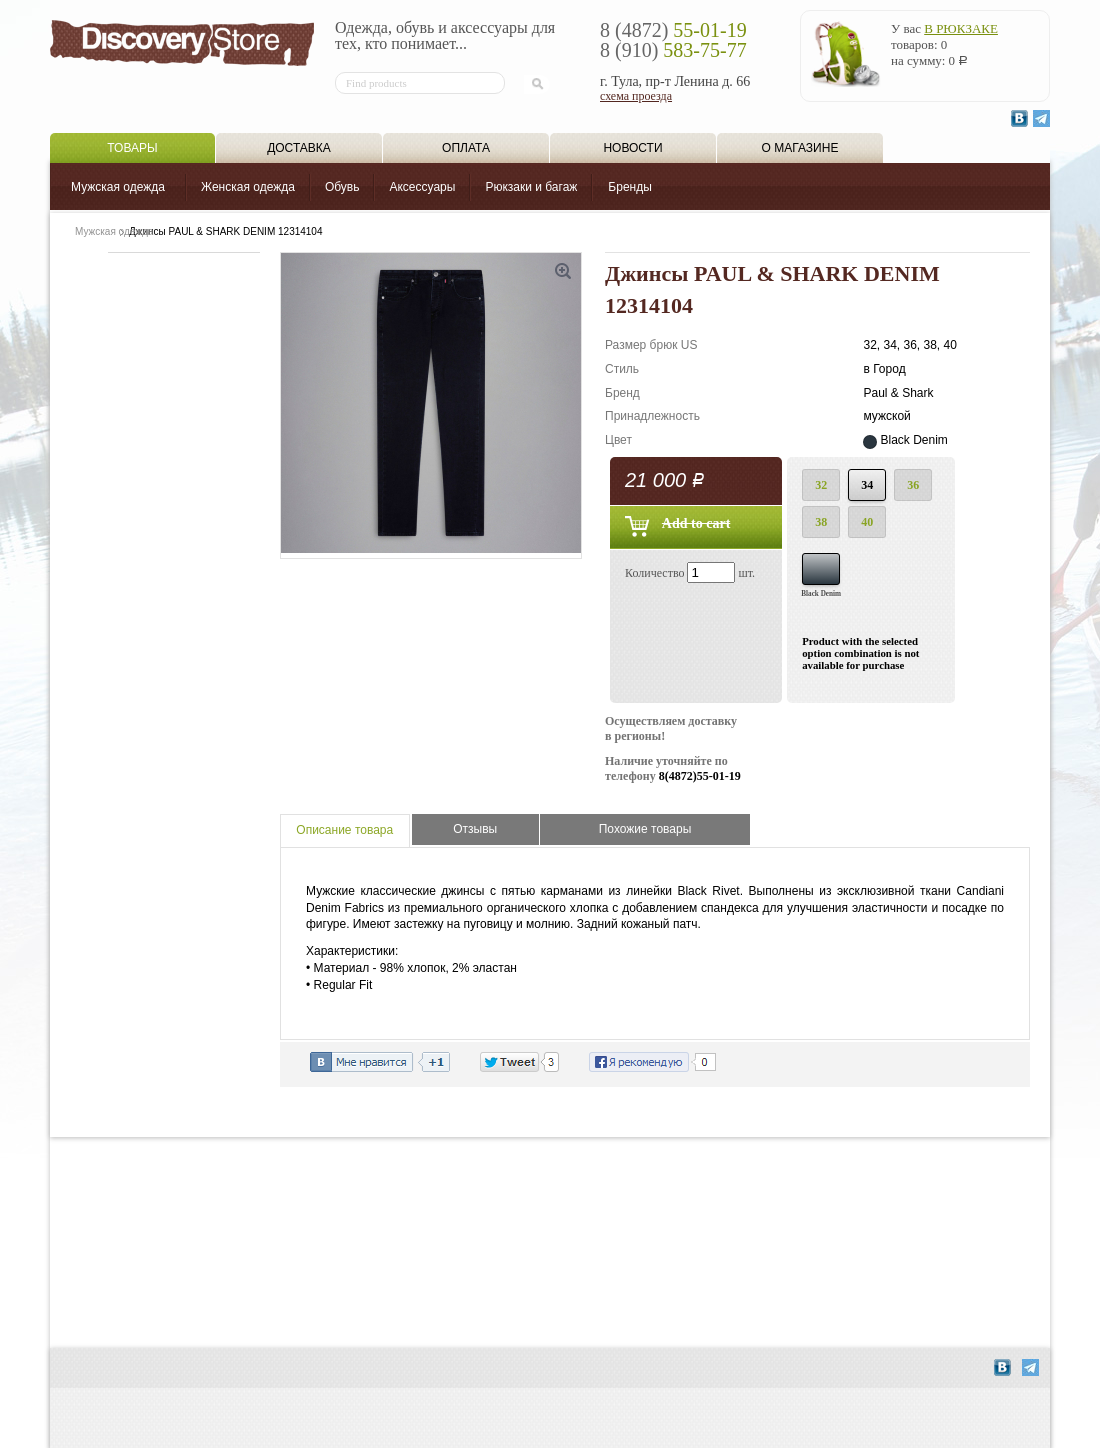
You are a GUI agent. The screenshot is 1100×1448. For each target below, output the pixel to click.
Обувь (342, 187)
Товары (132, 148)
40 (867, 522)
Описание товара (344, 830)
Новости (632, 148)
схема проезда (636, 96)
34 (867, 485)
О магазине (800, 148)
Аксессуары (422, 187)
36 (913, 485)
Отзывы (475, 829)
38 (821, 522)
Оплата (466, 148)
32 (821, 485)
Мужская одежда (118, 187)
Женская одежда (248, 187)
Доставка (299, 148)
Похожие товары (645, 829)
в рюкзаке (961, 28)
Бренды (629, 187)
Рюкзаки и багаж (531, 187)
